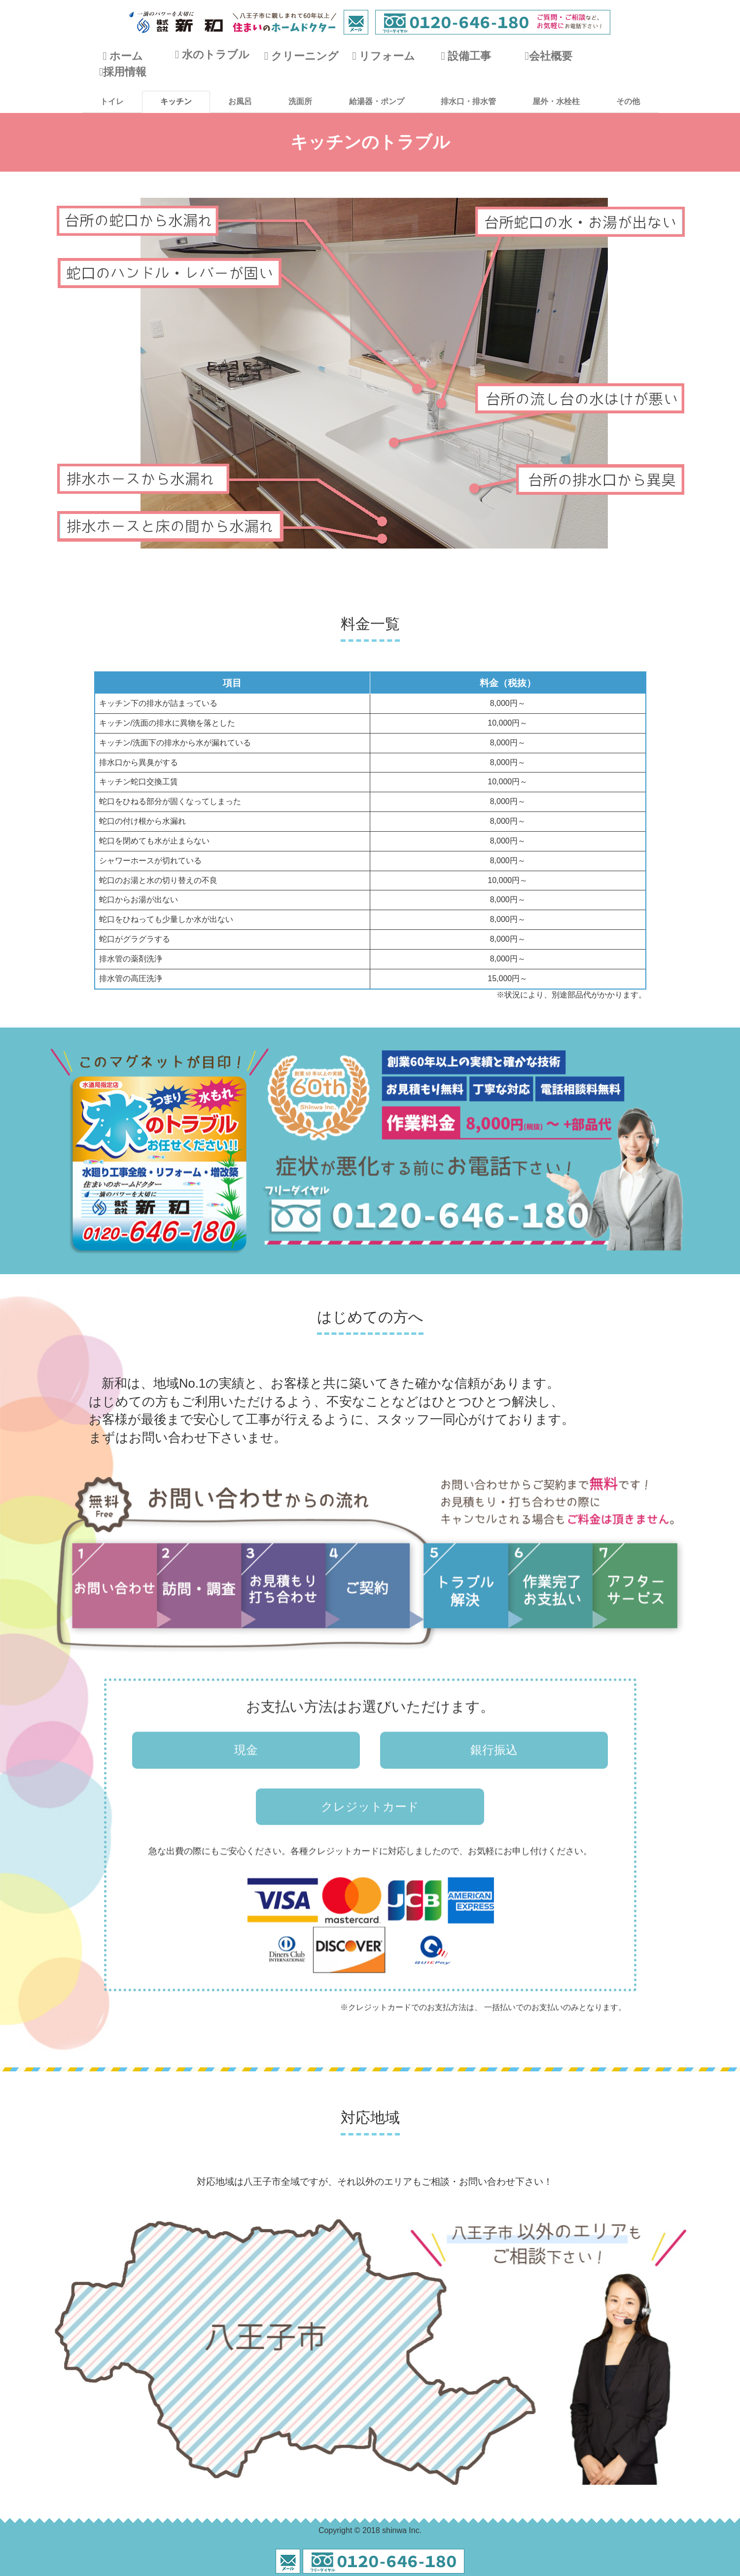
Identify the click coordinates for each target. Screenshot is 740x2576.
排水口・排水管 (468, 101)
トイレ (112, 101)
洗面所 (300, 101)
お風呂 (240, 101)
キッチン (176, 101)
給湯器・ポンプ (376, 101)
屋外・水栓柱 (556, 101)
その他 (628, 101)
